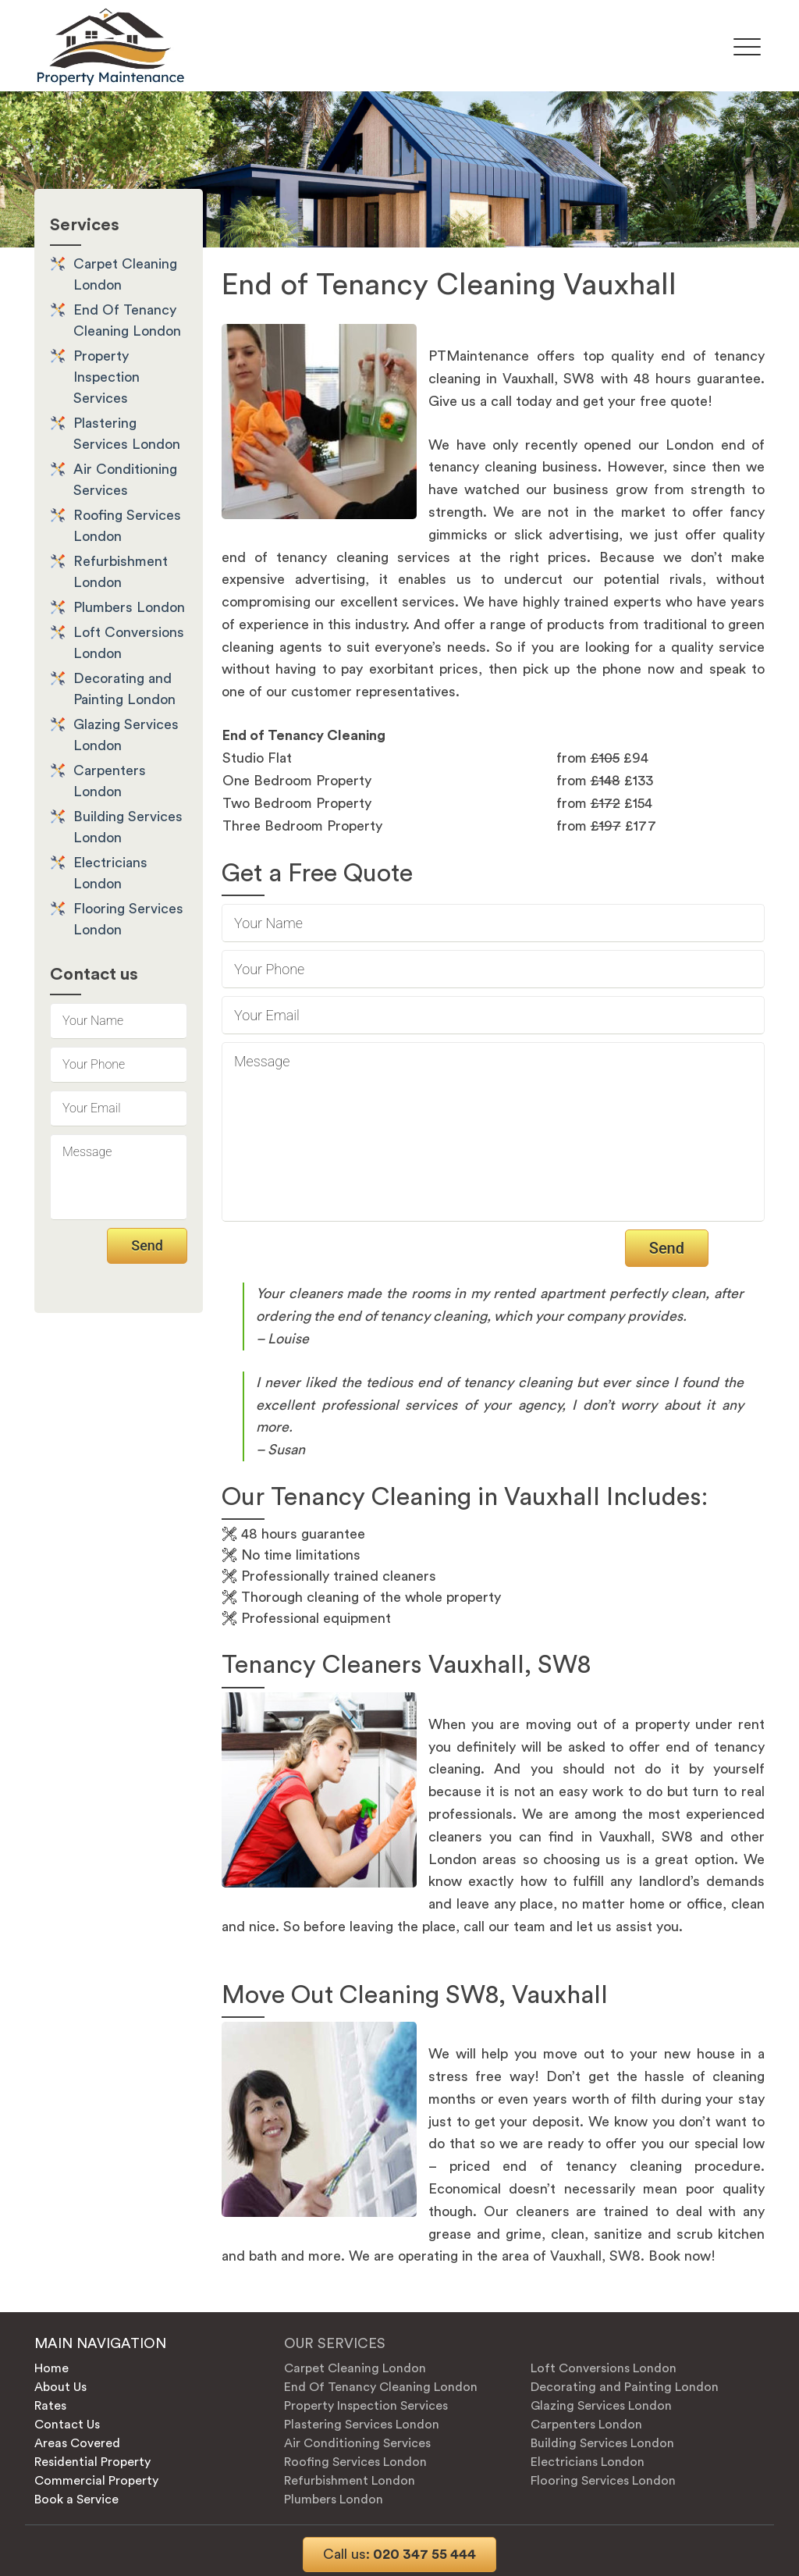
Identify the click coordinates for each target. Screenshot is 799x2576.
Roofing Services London (355, 2462)
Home (51, 2368)
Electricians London (588, 2462)
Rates (50, 2406)
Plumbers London (129, 607)
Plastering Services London (361, 2424)
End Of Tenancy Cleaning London (381, 2387)
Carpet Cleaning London (355, 2368)
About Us (60, 2387)
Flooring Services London (603, 2481)
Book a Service (76, 2499)
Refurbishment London (349, 2481)
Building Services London (602, 2443)
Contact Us (67, 2424)
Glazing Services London (601, 2406)
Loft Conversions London (603, 2368)
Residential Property (92, 2462)
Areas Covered (77, 2443)
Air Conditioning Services (357, 2443)
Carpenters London (586, 2424)
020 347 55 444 (399, 2554)
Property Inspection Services (106, 377)
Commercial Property (96, 2481)
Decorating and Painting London (625, 2387)
